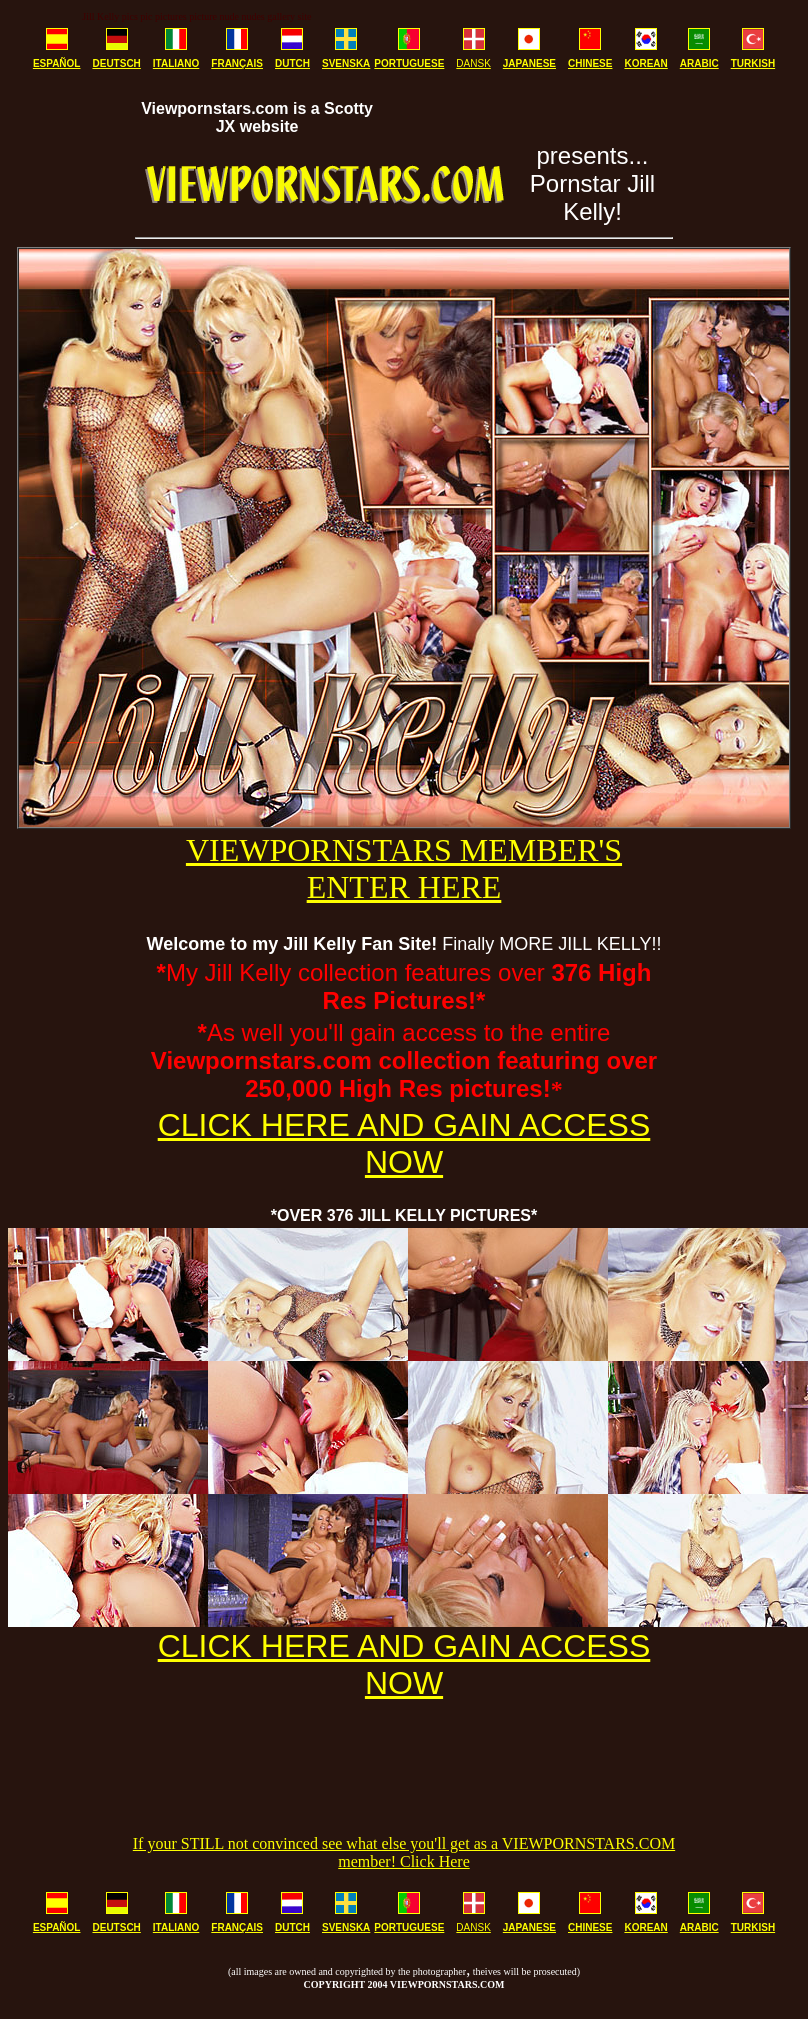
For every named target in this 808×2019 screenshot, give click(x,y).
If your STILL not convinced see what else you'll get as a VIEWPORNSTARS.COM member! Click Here (404, 1852)
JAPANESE (529, 63)
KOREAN (645, 63)
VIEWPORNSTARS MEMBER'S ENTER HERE (404, 868)
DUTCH (292, 63)
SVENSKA (346, 63)
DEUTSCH (116, 63)
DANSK (473, 63)
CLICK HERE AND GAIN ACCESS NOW (404, 1143)
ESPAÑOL (57, 63)
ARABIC (699, 63)
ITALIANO (176, 63)
